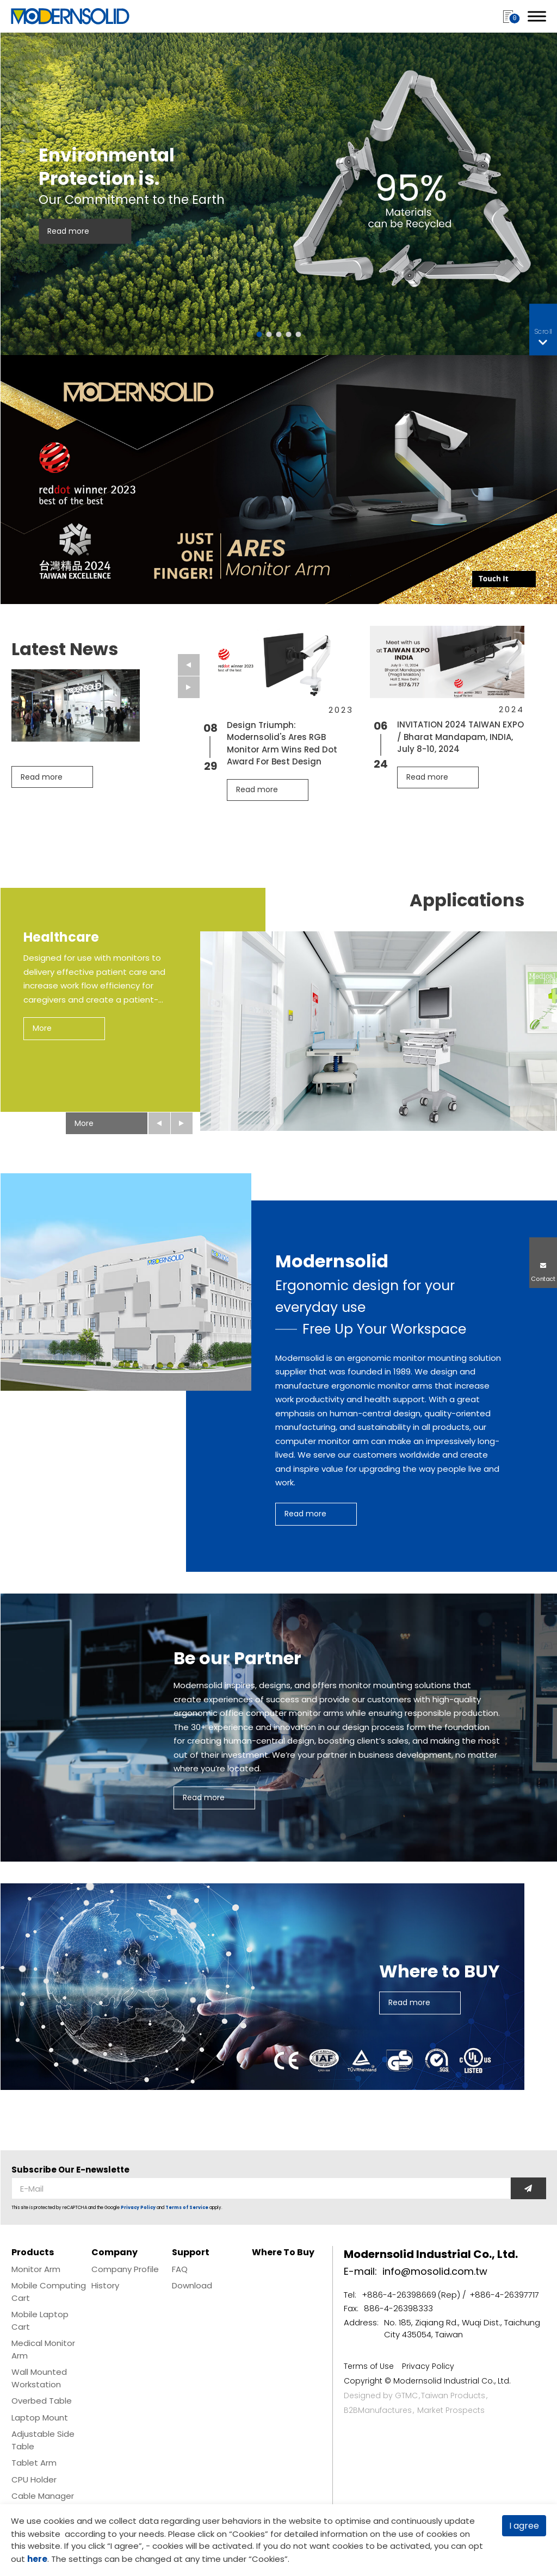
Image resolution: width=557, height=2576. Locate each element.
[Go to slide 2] (269, 334)
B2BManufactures (378, 2410)
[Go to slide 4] (289, 334)
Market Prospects (451, 2410)
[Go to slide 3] (279, 334)
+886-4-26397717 (504, 2294)
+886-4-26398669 (399, 2294)
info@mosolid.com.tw (434, 2271)
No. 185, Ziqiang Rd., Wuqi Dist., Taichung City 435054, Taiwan (462, 2329)
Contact (543, 1278)
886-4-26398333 (398, 2308)
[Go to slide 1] (259, 334)
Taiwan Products (453, 2395)
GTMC (406, 2395)
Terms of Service (186, 2208)
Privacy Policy (138, 2208)
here (37, 2559)
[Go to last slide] (189, 665)
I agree (524, 2525)
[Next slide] (189, 687)
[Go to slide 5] (298, 334)
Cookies (248, 2534)
